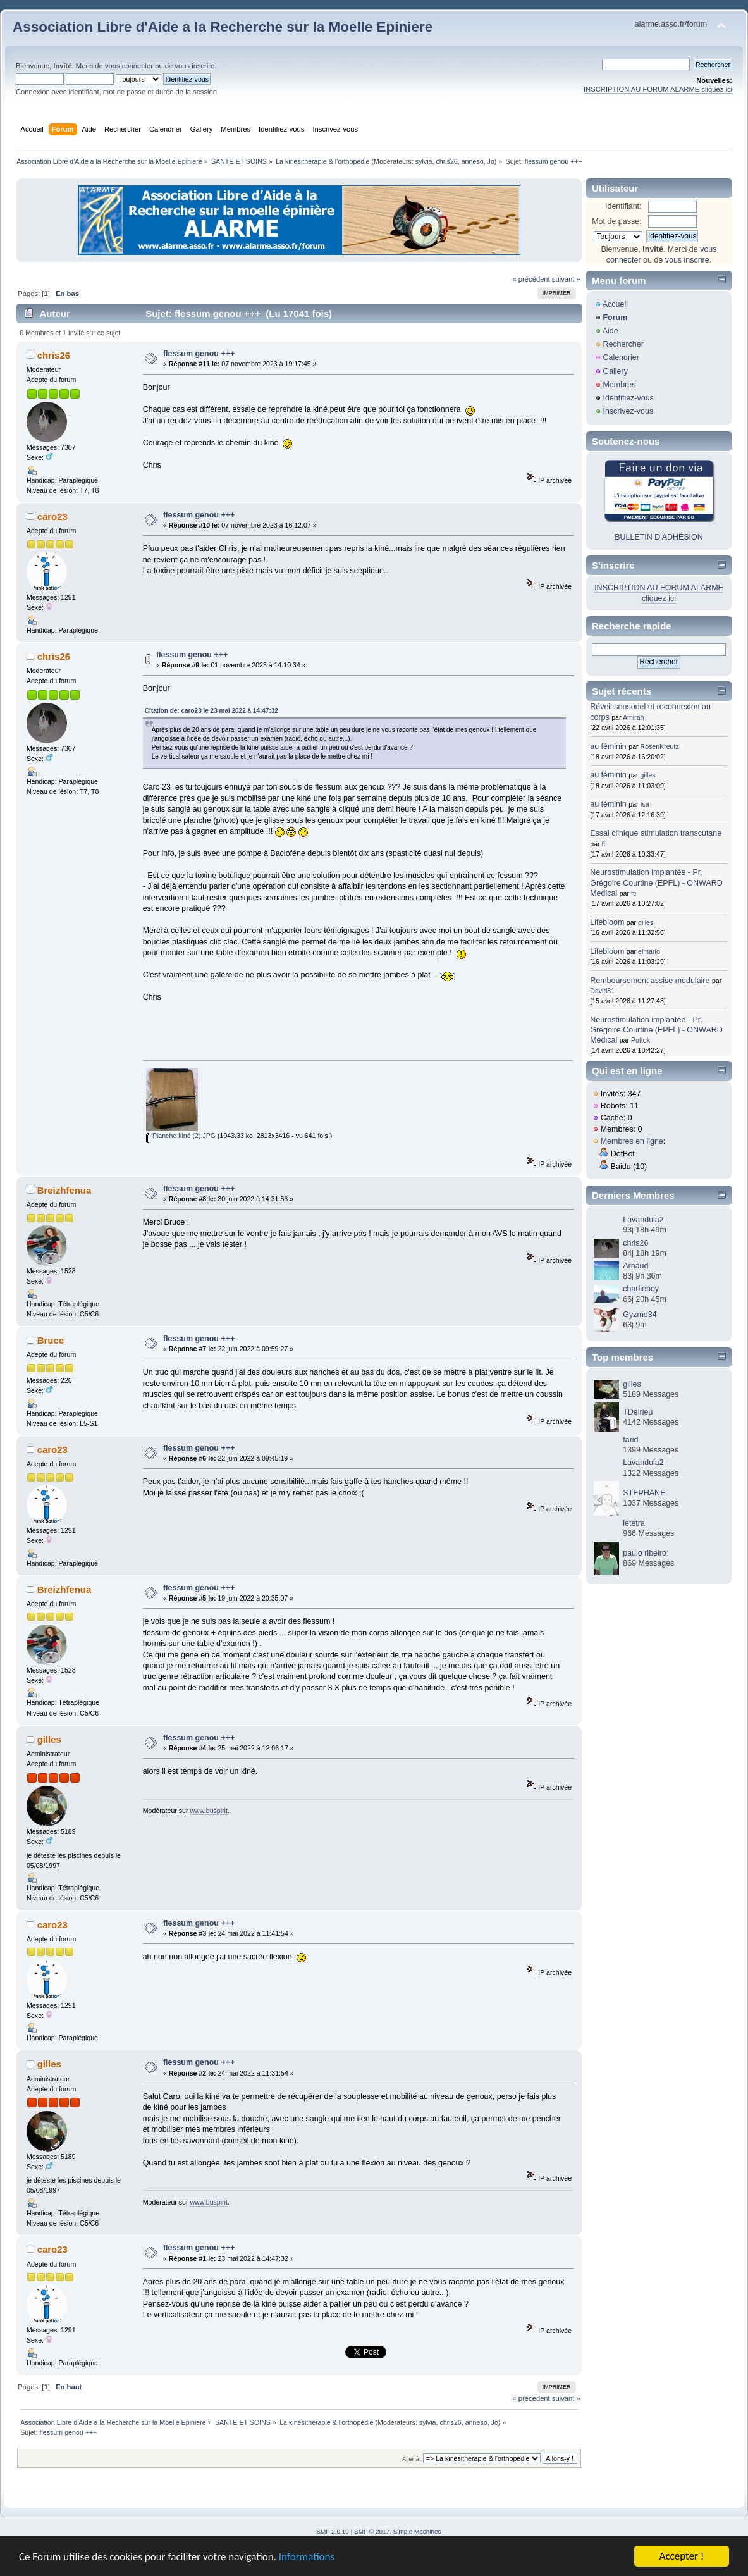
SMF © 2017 (371, 2531)
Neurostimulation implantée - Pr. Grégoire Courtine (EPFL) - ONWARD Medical (656, 882)
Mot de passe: (616, 221)
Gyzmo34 (639, 1314)
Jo (490, 161)
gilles (49, 1739)
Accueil (615, 304)
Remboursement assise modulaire (649, 980)
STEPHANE (644, 1493)
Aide (610, 330)
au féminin (608, 746)
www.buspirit (208, 1810)
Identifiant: (623, 206)
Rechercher (623, 344)
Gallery (615, 371)
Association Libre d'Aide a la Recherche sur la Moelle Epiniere (222, 27)
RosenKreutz (660, 746)
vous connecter (129, 66)
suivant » (566, 279)
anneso (473, 161)
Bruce (50, 1340)
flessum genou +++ (199, 353)
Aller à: (411, 2458)
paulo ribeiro (644, 1553)
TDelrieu (638, 1412)
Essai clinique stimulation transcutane (655, 833)
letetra (634, 1523)
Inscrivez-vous (628, 411)
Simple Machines (417, 2531)
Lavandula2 (643, 1219)
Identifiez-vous (628, 397)
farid (630, 1439)
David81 (602, 990)
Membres (619, 384)
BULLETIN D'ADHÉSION (659, 537)
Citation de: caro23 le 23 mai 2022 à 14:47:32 (211, 710)
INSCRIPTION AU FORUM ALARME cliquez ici (658, 89)
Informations (306, 2556)
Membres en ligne (632, 1141)
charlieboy (641, 1288)
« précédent (530, 279)
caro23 (52, 516)
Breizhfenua (64, 1190)
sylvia (423, 161)
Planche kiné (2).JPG (181, 1135)
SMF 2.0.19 (332, 2531)
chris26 (446, 161)
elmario (649, 951)
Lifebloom (607, 922)
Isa (645, 804)
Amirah (633, 717)
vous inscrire (194, 66)
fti (604, 844)
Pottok (640, 1040)
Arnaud (635, 1265)
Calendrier (621, 357)
